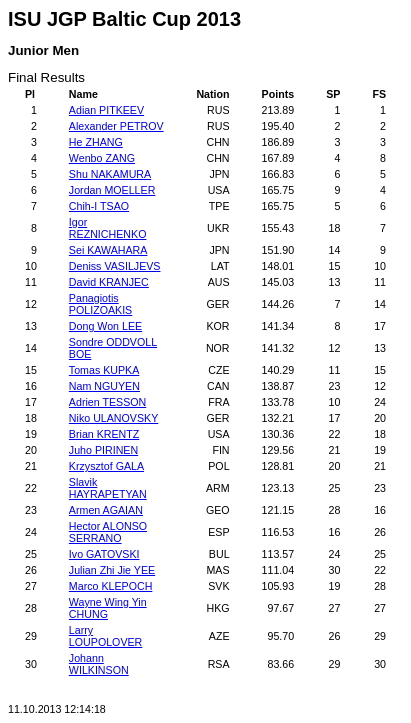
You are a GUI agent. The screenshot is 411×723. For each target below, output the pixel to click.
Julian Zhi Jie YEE (112, 570)
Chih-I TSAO (99, 206)
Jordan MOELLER (112, 190)
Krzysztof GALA (106, 466)
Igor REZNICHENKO (108, 228)
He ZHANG (96, 142)
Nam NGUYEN (104, 386)
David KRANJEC (109, 282)
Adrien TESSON (107, 402)
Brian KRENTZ (104, 434)
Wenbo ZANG (102, 158)
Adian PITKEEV (106, 110)
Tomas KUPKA (104, 370)
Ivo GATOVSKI (104, 554)
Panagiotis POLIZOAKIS (100, 304)
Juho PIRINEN (103, 450)
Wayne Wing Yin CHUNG (108, 608)
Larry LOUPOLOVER (105, 636)
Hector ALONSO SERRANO (108, 532)
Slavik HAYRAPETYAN (108, 488)
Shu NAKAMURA (110, 174)
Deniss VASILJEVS (115, 266)
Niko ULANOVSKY (113, 418)
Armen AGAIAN (106, 510)
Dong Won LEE (105, 326)
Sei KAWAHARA (108, 250)
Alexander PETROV (116, 126)
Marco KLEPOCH (111, 586)
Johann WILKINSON (99, 664)
